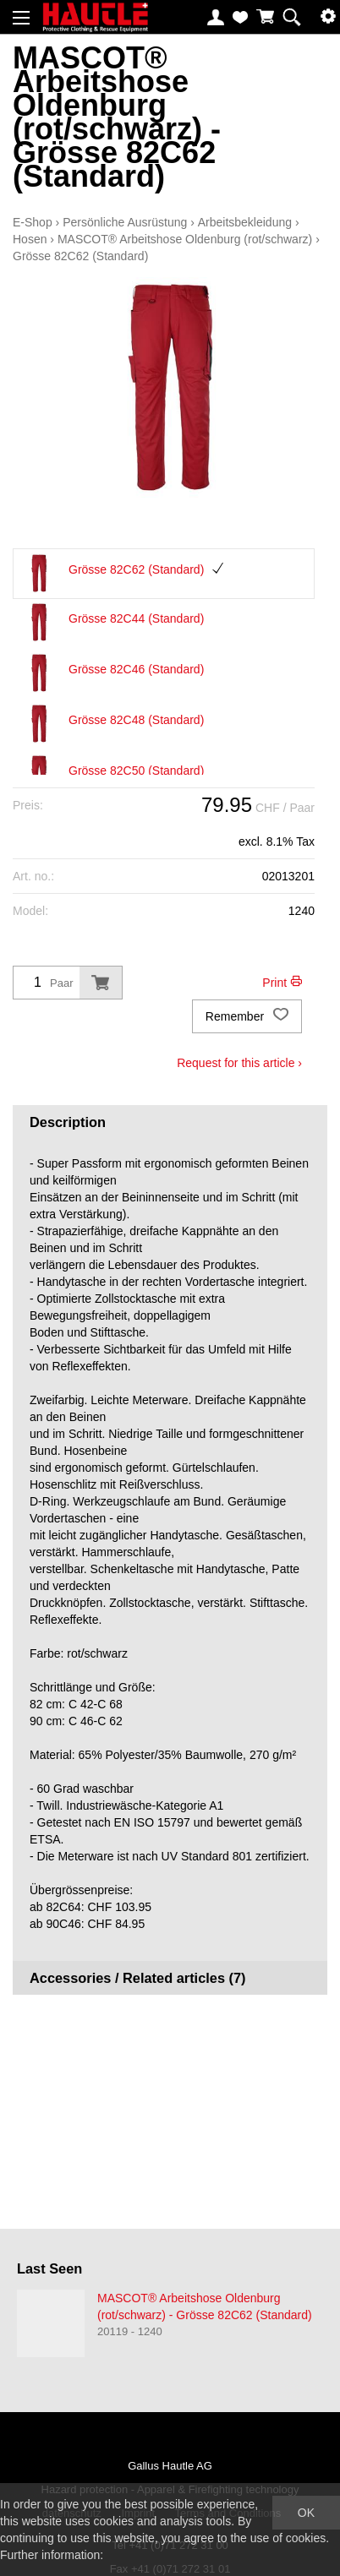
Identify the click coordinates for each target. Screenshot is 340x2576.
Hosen (30, 239)
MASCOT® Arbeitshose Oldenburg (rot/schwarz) (185, 239)
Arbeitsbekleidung (245, 222)
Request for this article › (239, 1063)
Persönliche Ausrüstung (125, 222)
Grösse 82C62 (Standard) (80, 256)
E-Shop (32, 222)
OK (306, 2512)
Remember (247, 1016)
